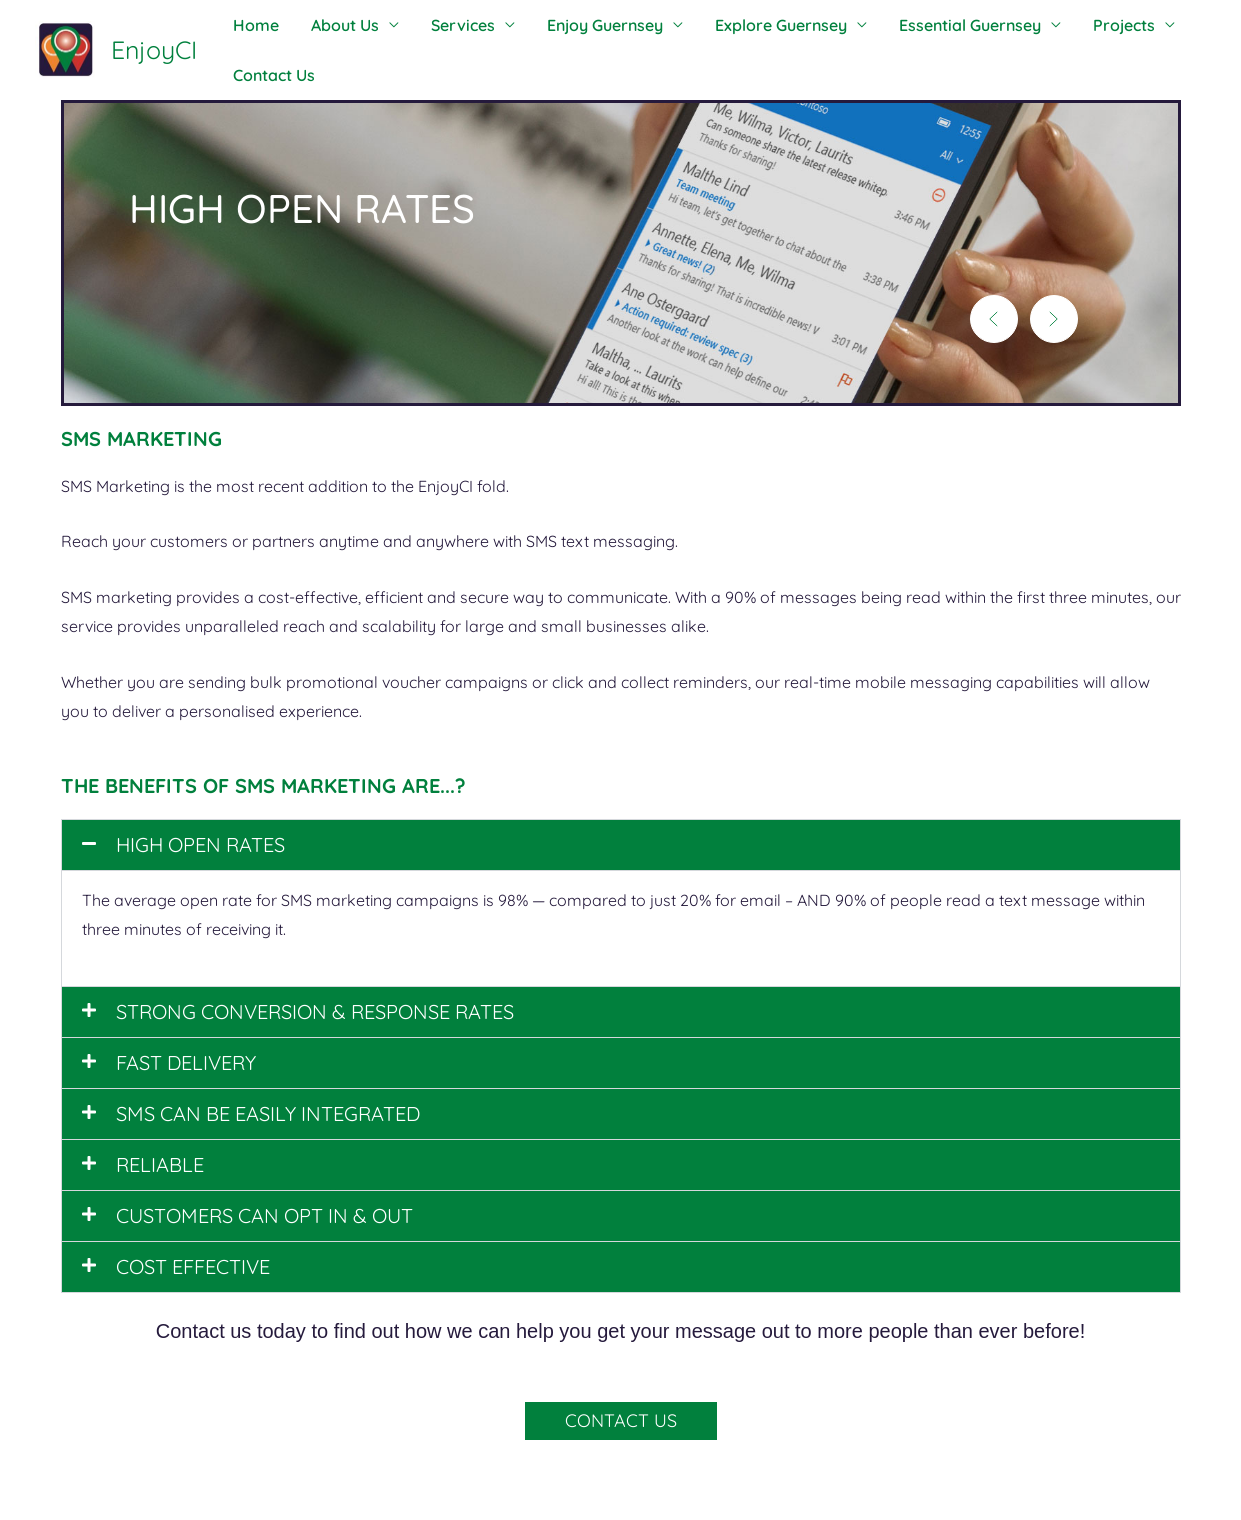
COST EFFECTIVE (193, 1266)
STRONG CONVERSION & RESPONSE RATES (315, 1011)
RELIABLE (160, 1164)
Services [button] (443, 25)
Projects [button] (1072, 25)
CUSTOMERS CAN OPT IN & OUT (264, 1215)
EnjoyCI (154, 49)
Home (252, 25)
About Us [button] (333, 25)
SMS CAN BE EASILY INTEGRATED (268, 1113)
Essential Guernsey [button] (926, 25)
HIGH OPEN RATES (200, 844)
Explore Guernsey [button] (745, 25)
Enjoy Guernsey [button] (577, 25)
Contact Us (270, 75)
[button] (994, 319)
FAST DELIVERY (186, 1062)
